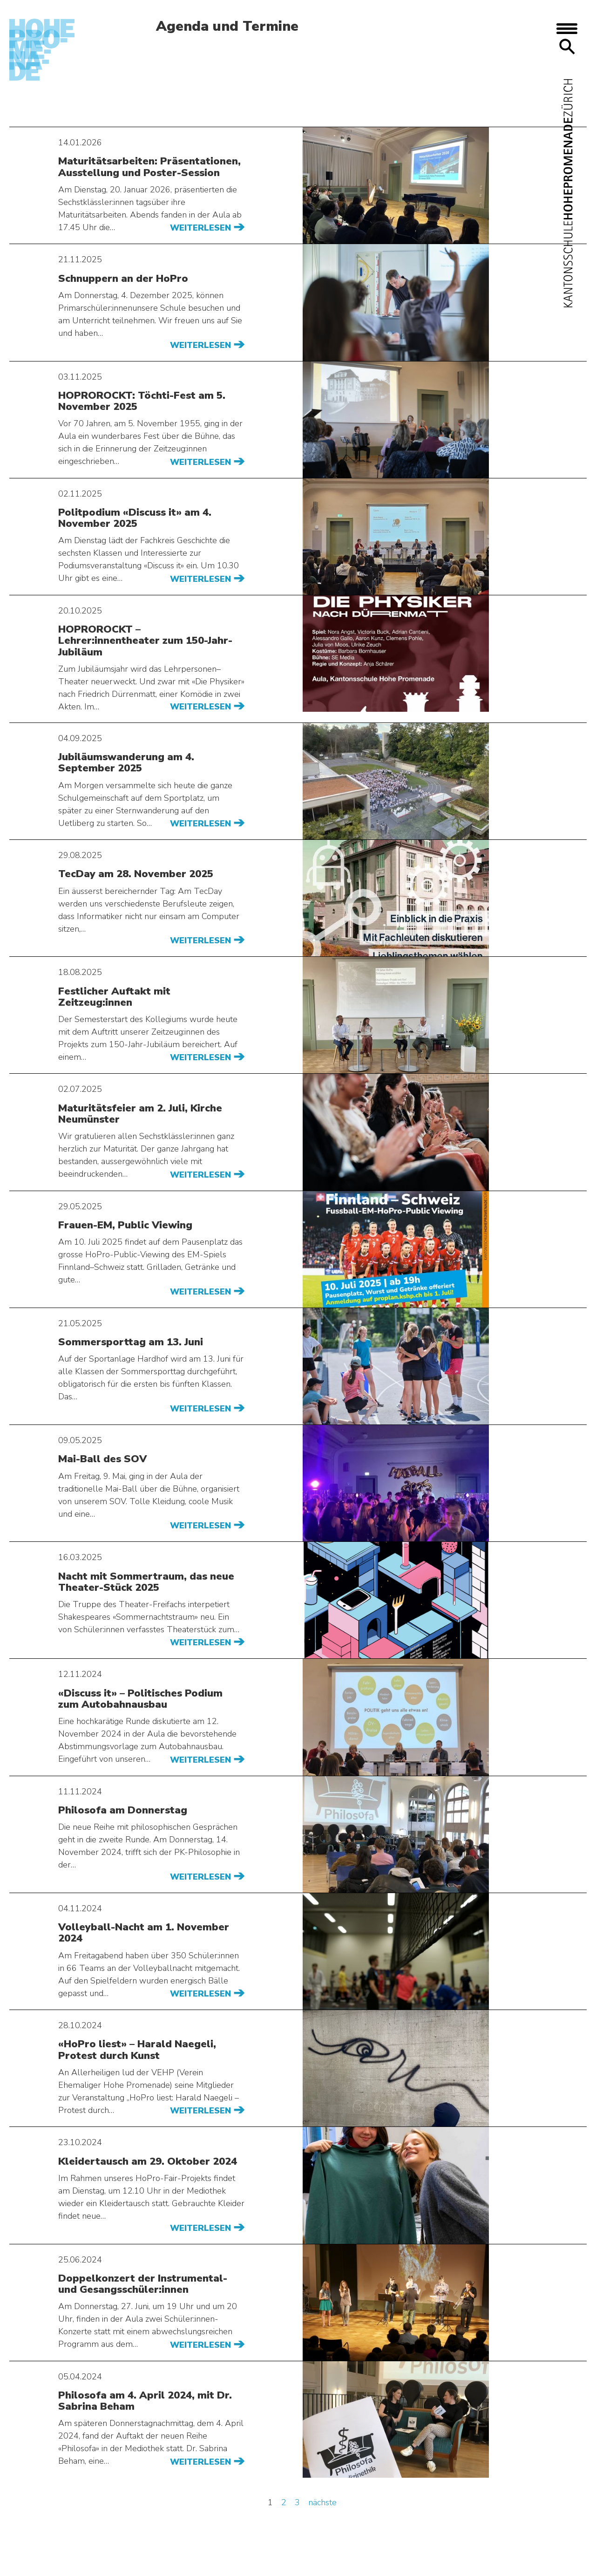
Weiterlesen (201, 227)
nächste (322, 2502)
